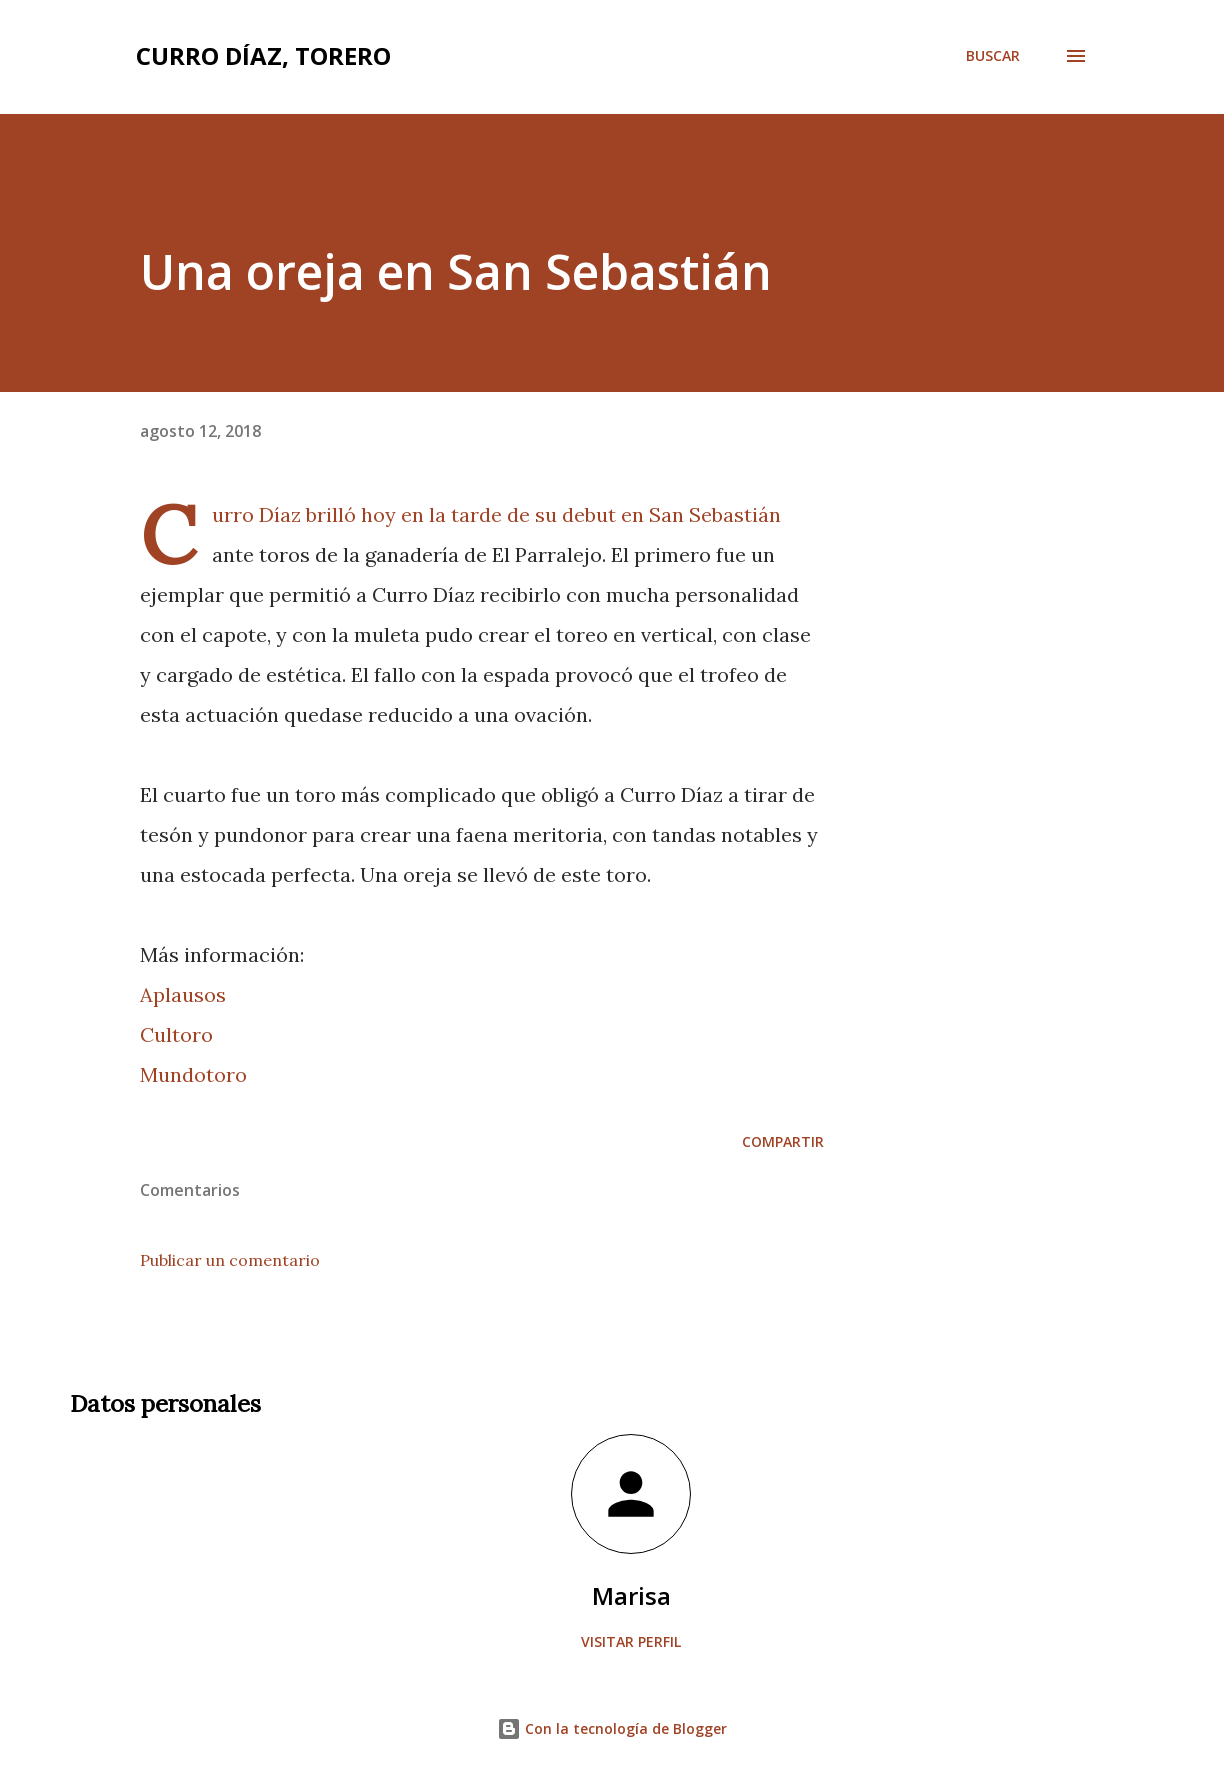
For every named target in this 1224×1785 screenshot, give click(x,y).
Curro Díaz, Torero (263, 55)
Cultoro (176, 1034)
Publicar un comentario (230, 1260)
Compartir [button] (783, 1141)
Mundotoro (193, 1074)
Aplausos (183, 994)
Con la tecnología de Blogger (612, 1728)
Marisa (631, 1595)
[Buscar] (993, 56)
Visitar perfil (631, 1641)
